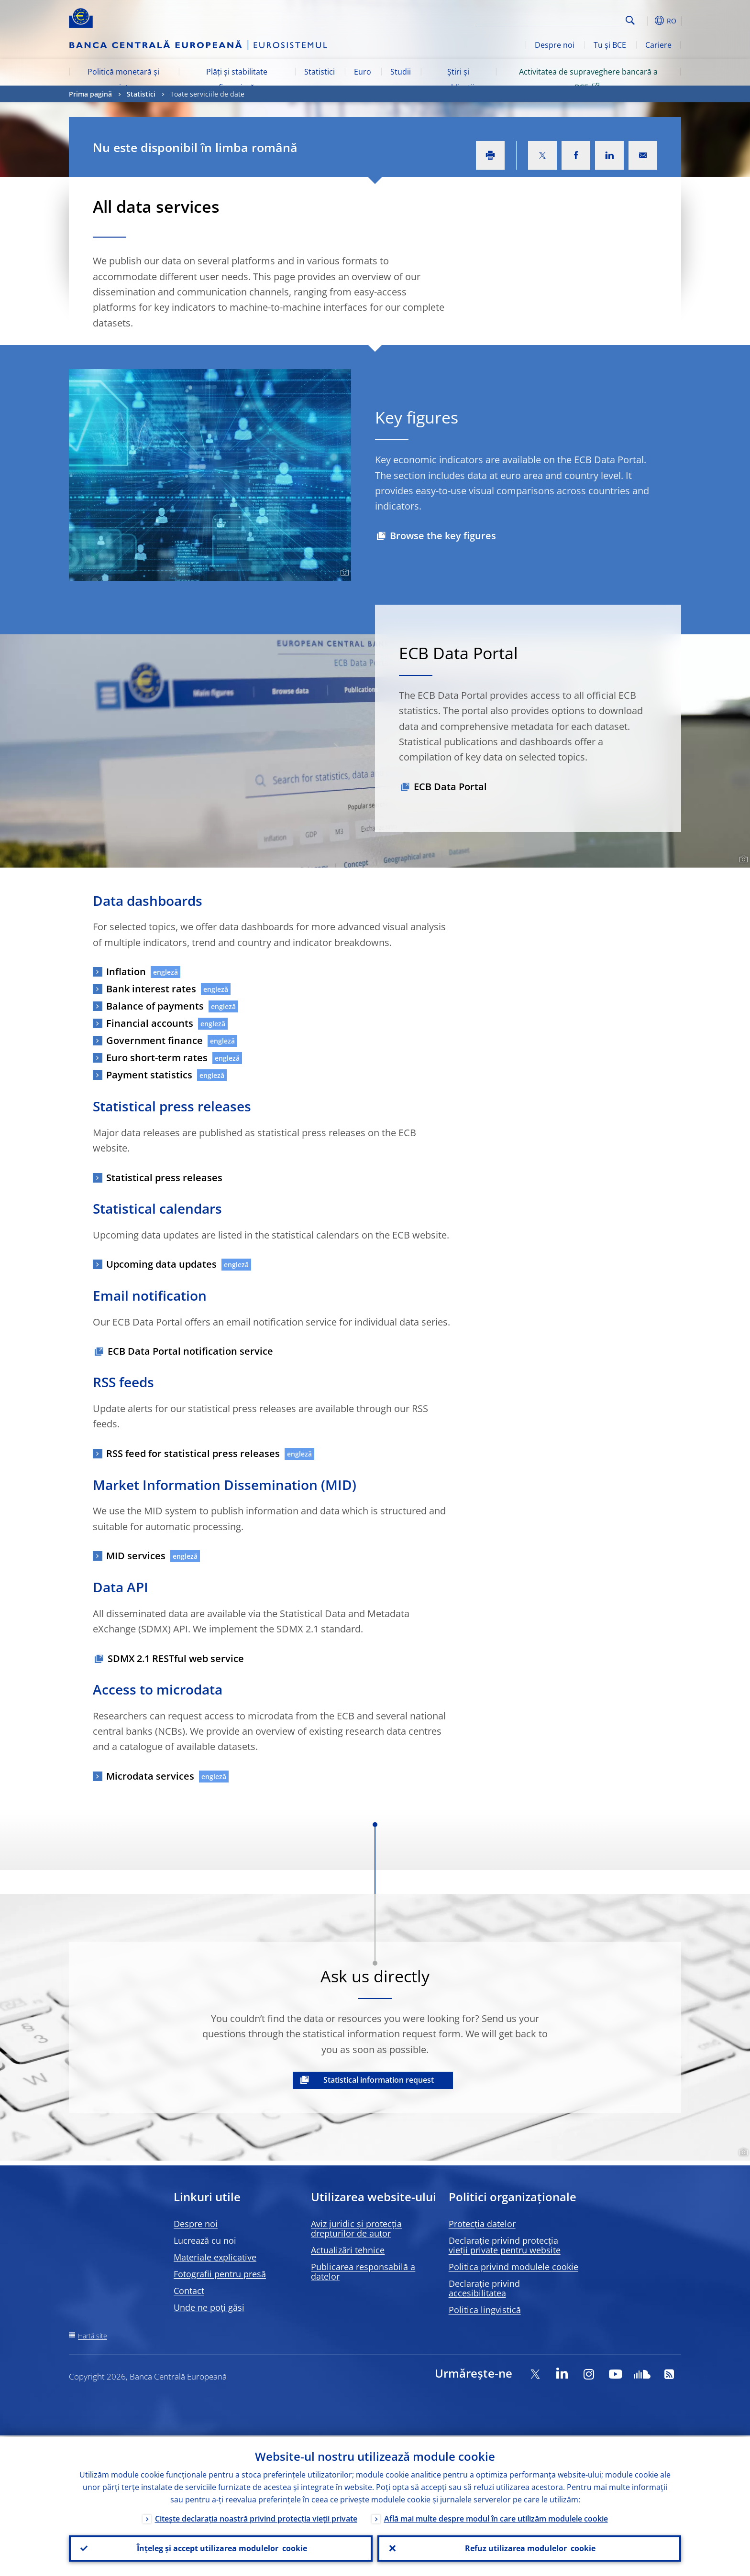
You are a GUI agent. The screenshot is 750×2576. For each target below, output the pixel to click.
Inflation (126, 971)
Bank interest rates (151, 988)
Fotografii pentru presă (220, 2274)
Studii (400, 71)
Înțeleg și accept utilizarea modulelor (221, 2548)
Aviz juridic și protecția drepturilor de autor (356, 2228)
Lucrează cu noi (205, 2240)
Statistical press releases (164, 1177)
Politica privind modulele (513, 2266)
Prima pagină (90, 93)
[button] (647, 20)
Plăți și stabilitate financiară (236, 79)
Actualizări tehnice (348, 2250)
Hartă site (92, 2335)
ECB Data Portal (450, 786)
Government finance (154, 1040)
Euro (362, 71)
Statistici (319, 71)
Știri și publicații (457, 79)
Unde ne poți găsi (209, 2307)
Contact (189, 2290)
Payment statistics (149, 1074)
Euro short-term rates (157, 1057)
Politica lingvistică (485, 2309)
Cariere (658, 45)
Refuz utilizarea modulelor (529, 2548)
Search (630, 20)
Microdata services (150, 1776)
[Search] (574, 19)
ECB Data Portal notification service (190, 1351)
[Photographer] (343, 572)
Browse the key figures (443, 535)
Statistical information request (378, 2080)
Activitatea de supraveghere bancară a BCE (588, 79)
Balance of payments (155, 1006)
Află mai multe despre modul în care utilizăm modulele (496, 2517)
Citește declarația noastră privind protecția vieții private (256, 2517)
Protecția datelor (482, 2223)
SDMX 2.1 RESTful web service (176, 1658)
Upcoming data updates (161, 1264)
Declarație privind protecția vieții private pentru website (505, 2245)
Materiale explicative (215, 2257)
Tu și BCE (610, 45)
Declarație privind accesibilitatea (484, 2288)
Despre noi (554, 45)
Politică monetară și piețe (123, 79)
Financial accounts (149, 1023)
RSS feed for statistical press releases (193, 1453)
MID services (135, 1555)
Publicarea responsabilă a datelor (363, 2271)
